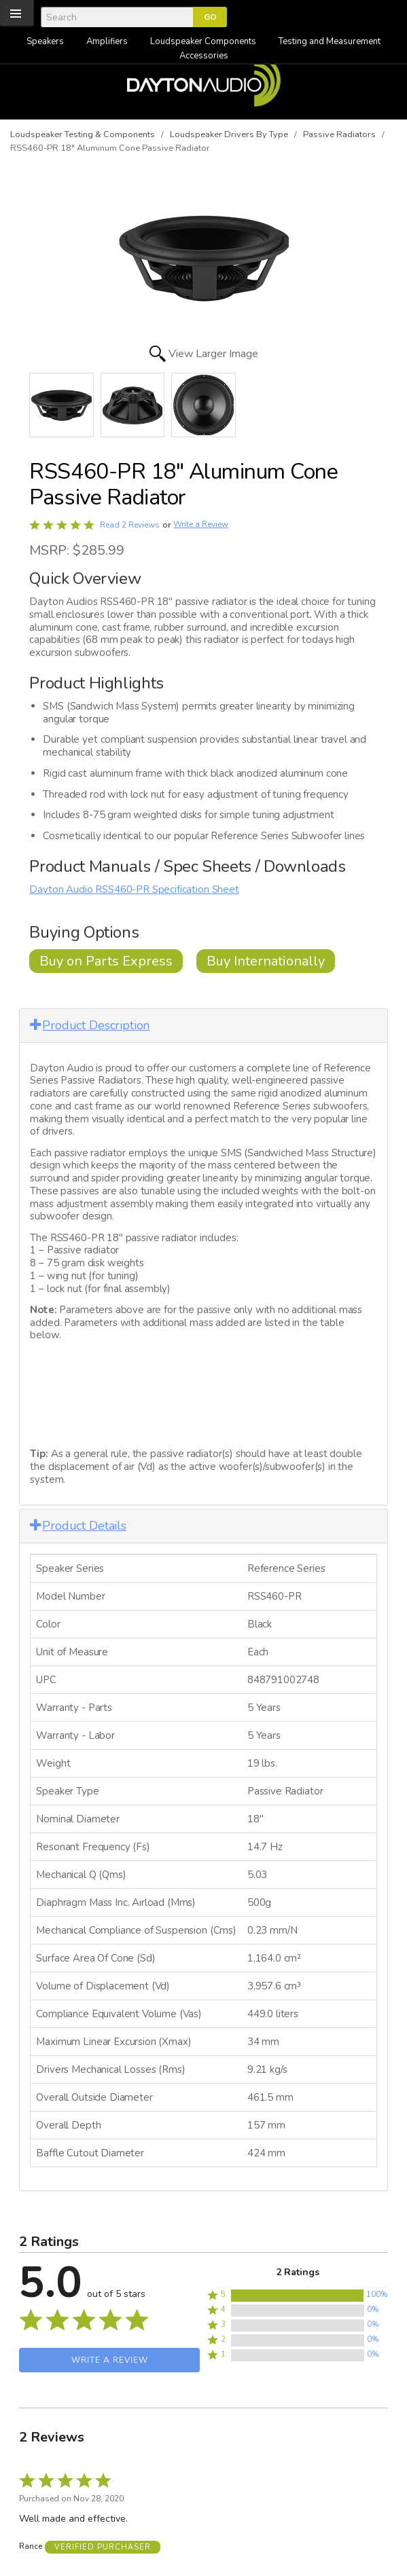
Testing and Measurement (330, 41)
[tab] (203, 1025)
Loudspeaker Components (203, 41)
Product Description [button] (89, 1025)
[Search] (117, 17)
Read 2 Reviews (130, 524)
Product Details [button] (78, 1525)
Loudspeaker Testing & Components (82, 134)
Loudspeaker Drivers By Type (229, 134)
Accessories (203, 56)
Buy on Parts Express (106, 961)
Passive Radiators (339, 134)
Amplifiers (107, 41)
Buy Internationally (266, 961)
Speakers (45, 41)
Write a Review (200, 524)
